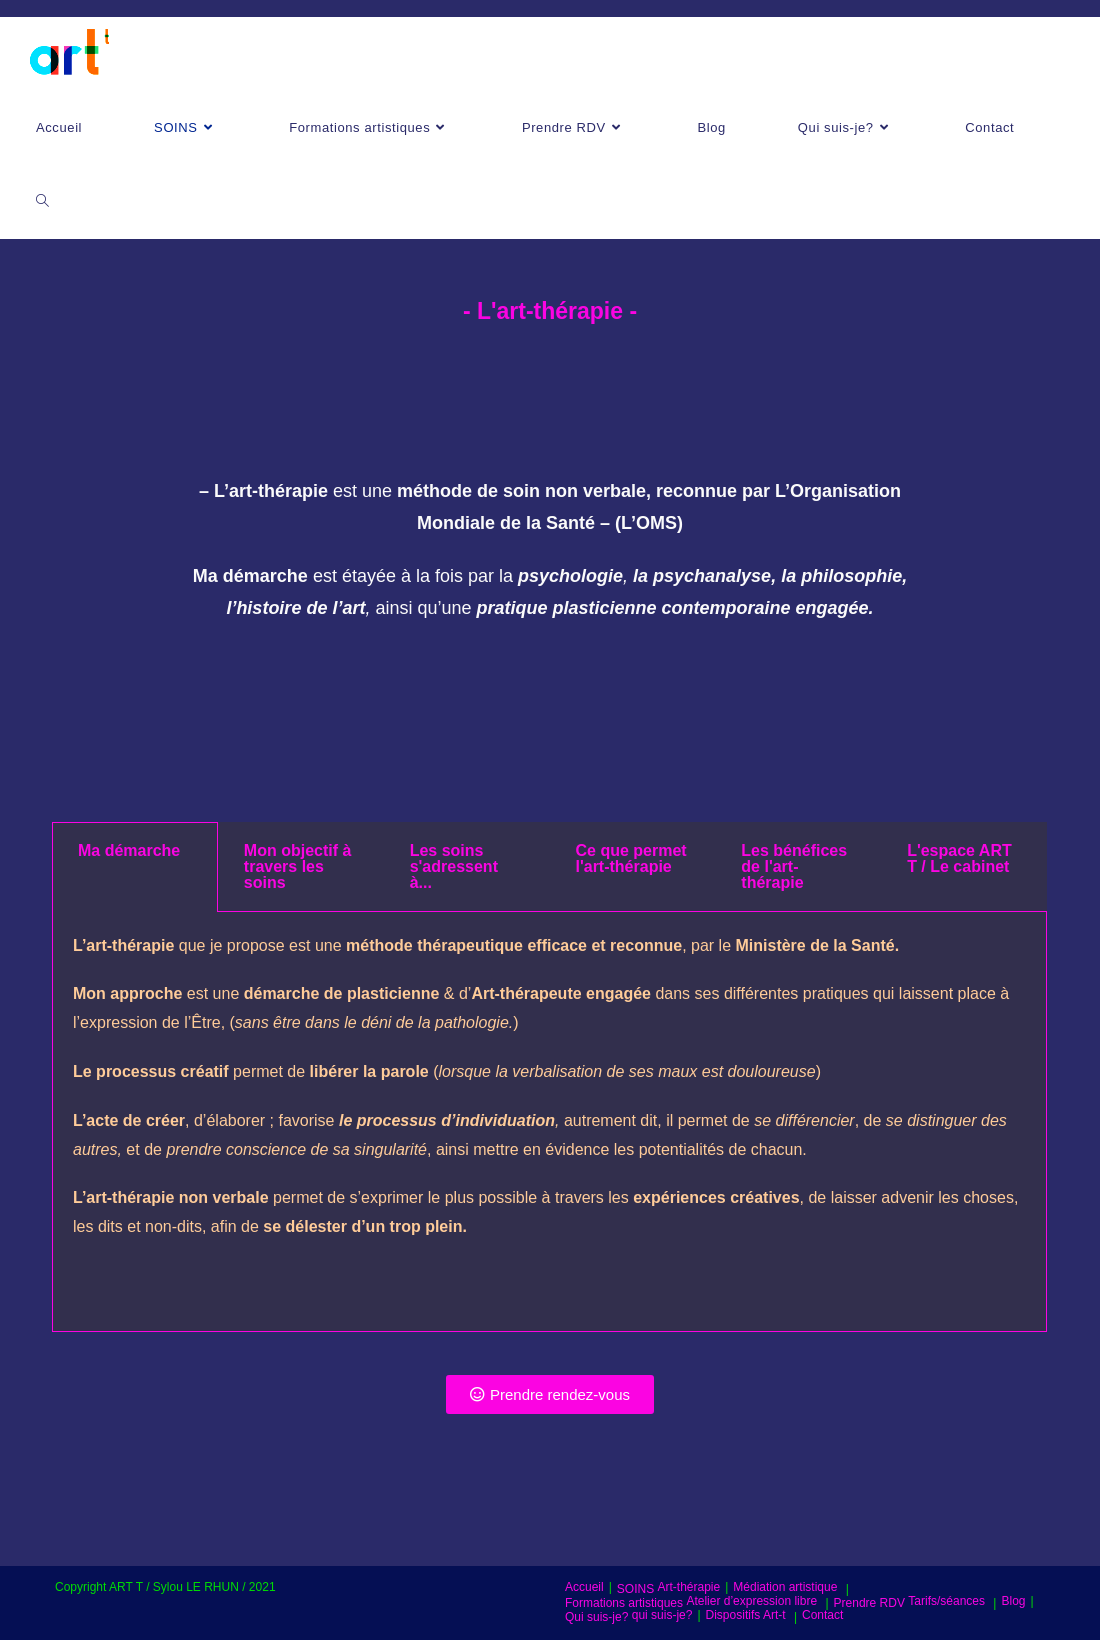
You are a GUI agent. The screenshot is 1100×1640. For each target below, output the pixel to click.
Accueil (584, 1587)
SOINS (635, 1589)
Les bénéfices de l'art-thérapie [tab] (794, 866)
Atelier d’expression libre (751, 1601)
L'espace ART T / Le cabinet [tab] (959, 858)
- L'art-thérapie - (550, 311)
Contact (822, 1615)
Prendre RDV (869, 1603)
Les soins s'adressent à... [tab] (454, 866)
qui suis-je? (662, 1615)
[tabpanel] (549, 1122)
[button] (550, 1394)
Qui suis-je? (596, 1617)
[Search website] (42, 202)
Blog (1013, 1601)
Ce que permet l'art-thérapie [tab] (630, 858)
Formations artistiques (624, 1603)
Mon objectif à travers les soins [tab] (298, 866)
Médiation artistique (785, 1587)
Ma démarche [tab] (129, 850)
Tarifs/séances (946, 1601)
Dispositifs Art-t (746, 1615)
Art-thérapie (689, 1587)
